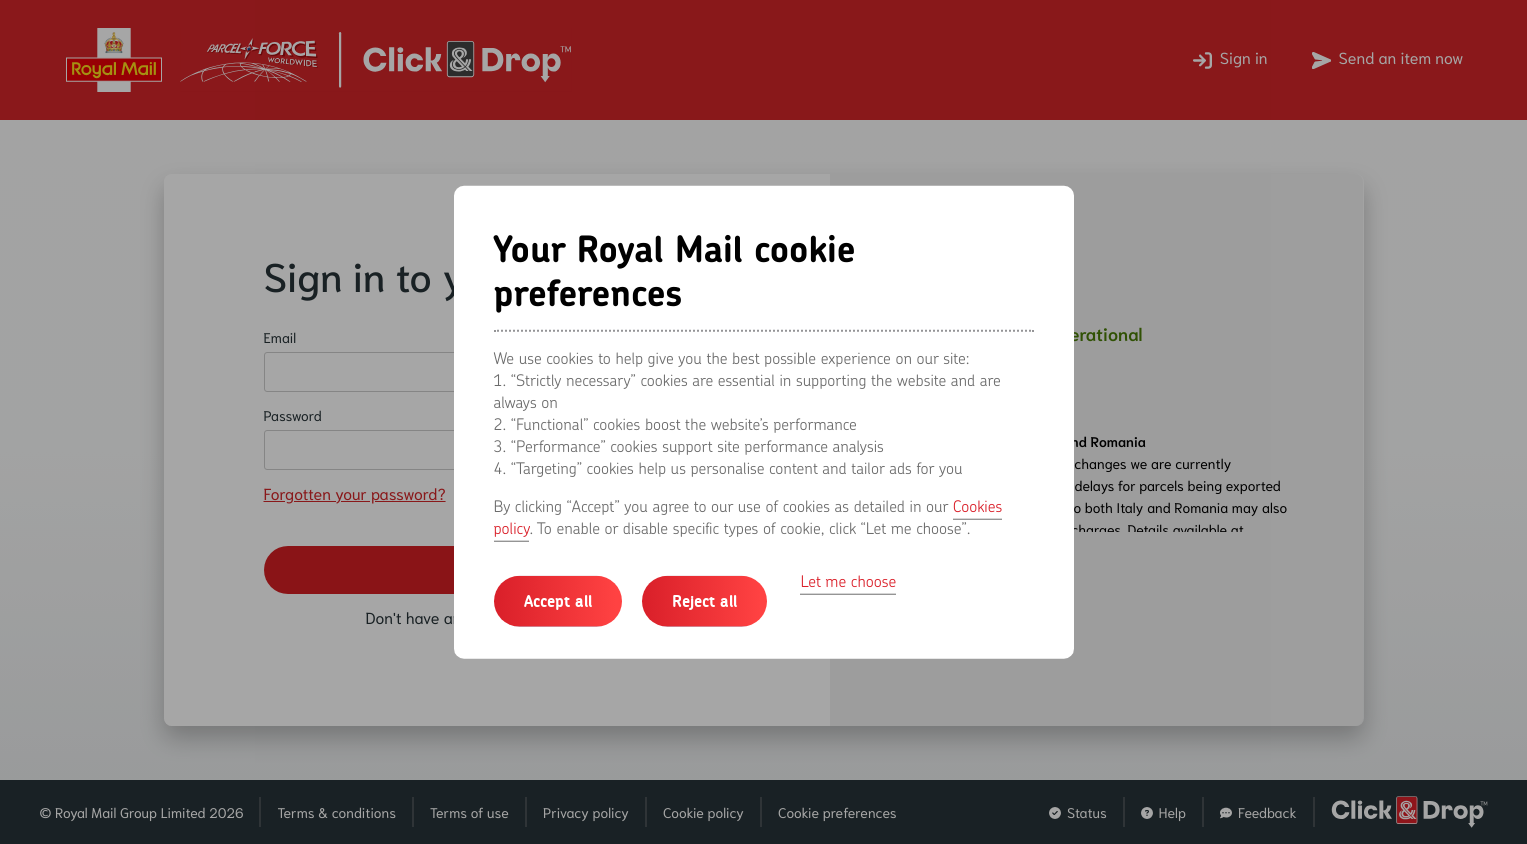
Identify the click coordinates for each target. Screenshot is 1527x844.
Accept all (558, 600)
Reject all (704, 600)
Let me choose (848, 580)
